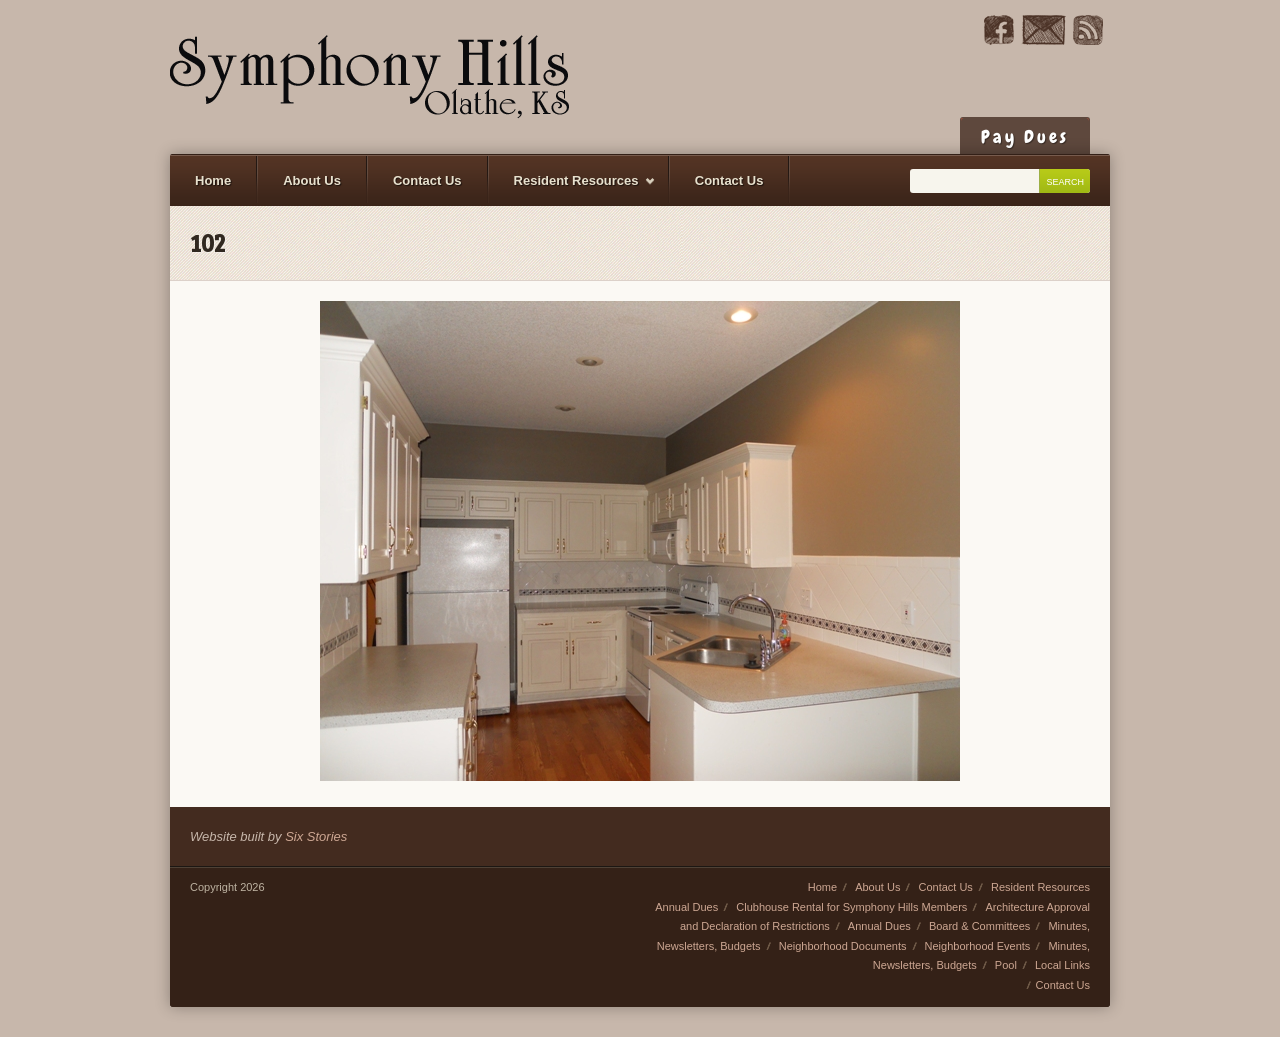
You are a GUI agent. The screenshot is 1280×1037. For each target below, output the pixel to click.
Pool (1006, 965)
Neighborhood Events (978, 946)
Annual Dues (686, 907)
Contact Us (427, 180)
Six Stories (316, 836)
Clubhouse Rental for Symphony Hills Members (851, 907)
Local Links (1062, 965)
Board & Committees (979, 926)
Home (213, 180)
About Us (312, 180)
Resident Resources (572, 189)
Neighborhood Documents (843, 946)
